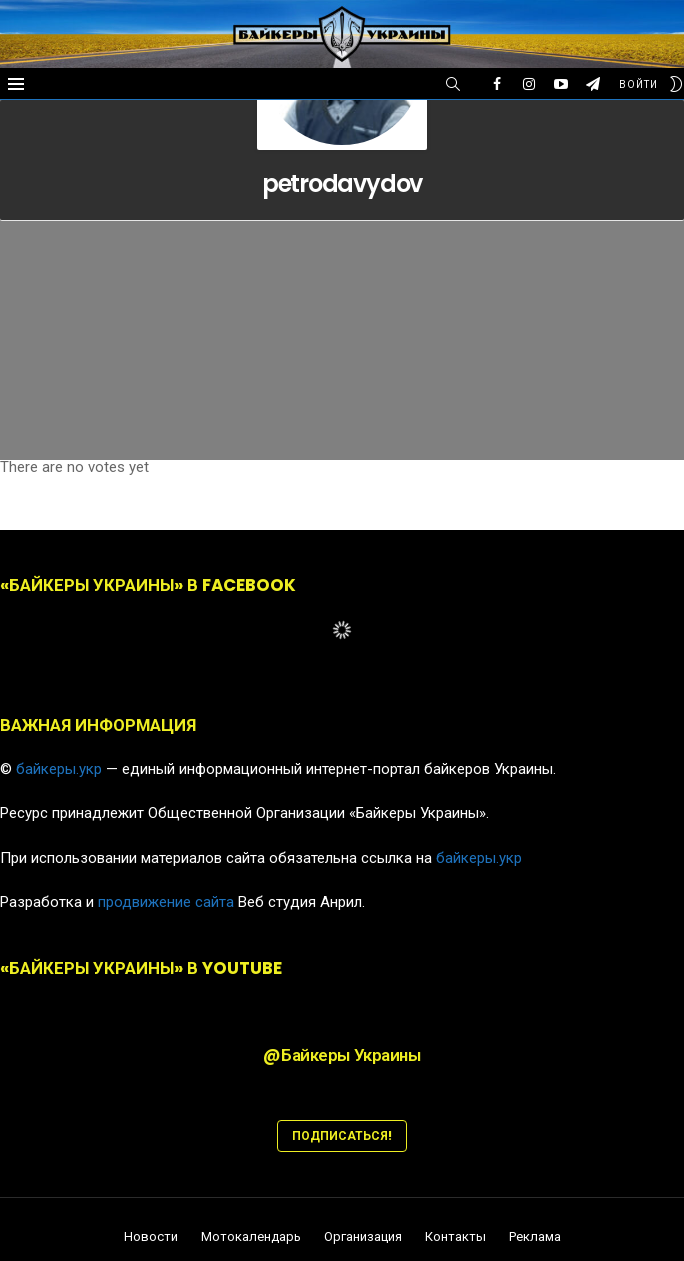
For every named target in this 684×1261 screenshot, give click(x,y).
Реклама (535, 1237)
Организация (363, 1237)
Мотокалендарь (251, 1237)
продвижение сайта (166, 902)
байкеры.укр (59, 769)
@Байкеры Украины (341, 1055)
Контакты (455, 1237)
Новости (151, 1237)
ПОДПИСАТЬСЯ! (342, 1135)
